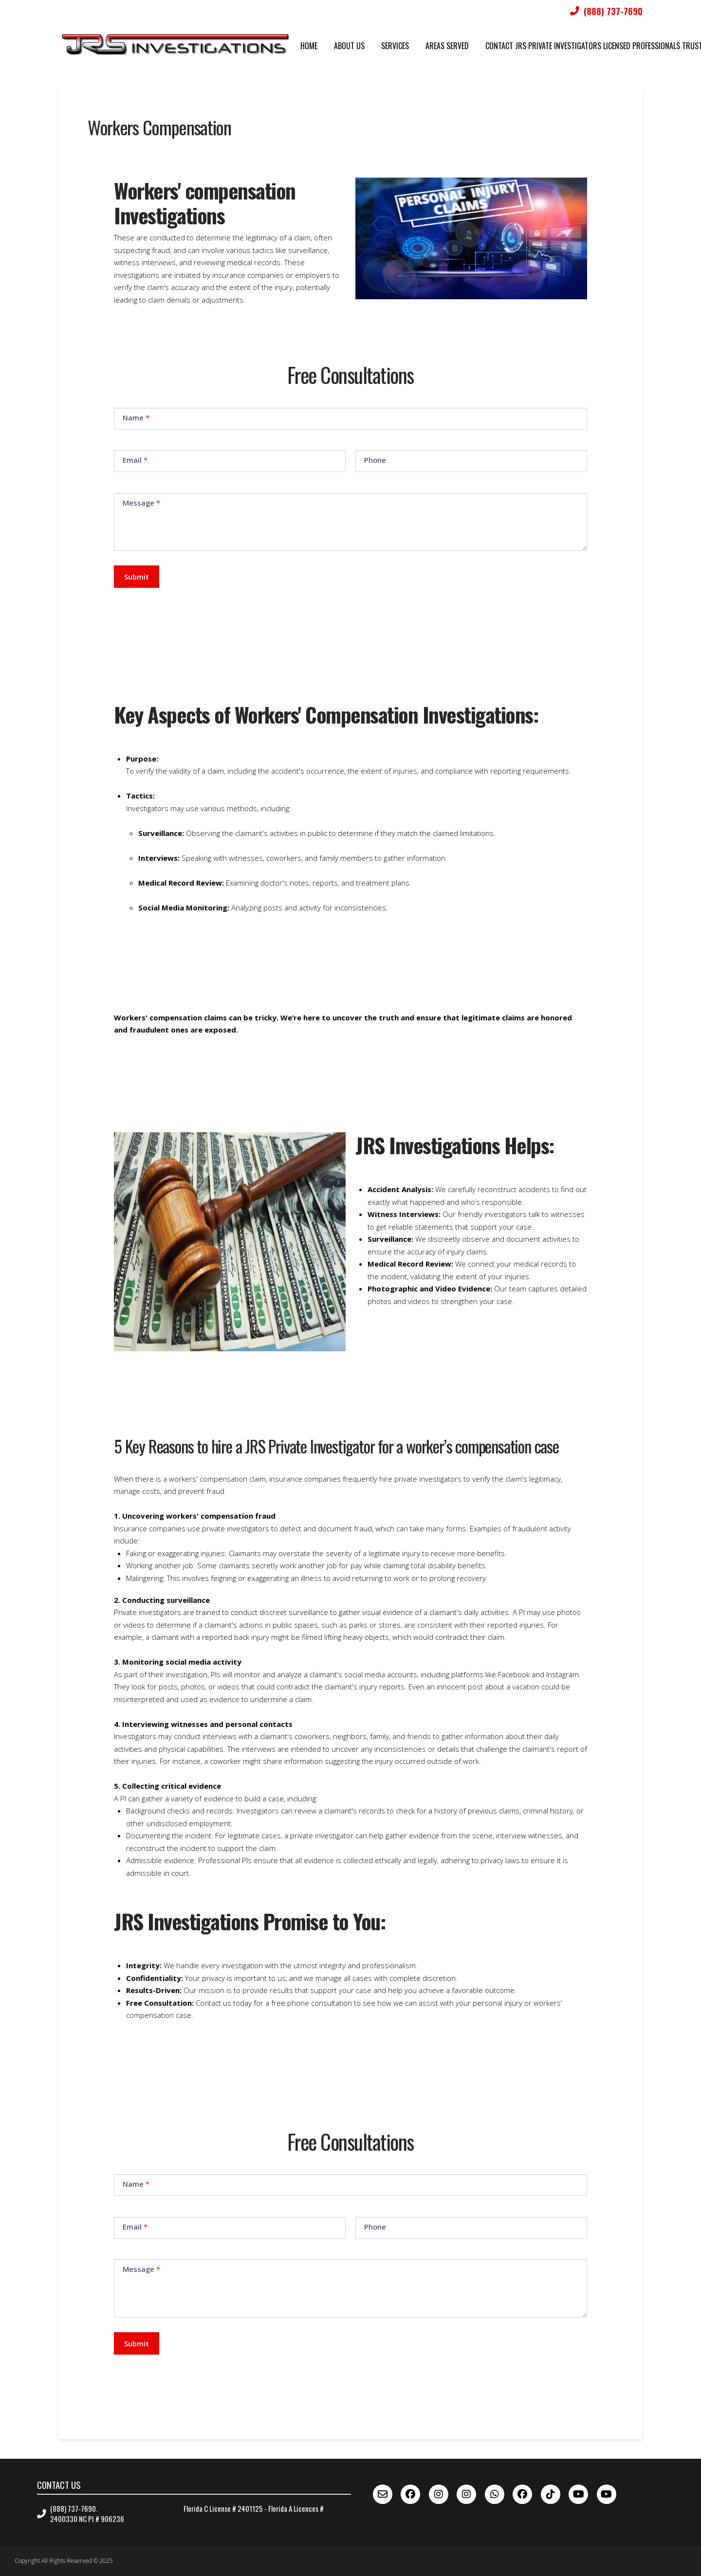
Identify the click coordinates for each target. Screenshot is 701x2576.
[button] (356, 784)
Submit (136, 576)
